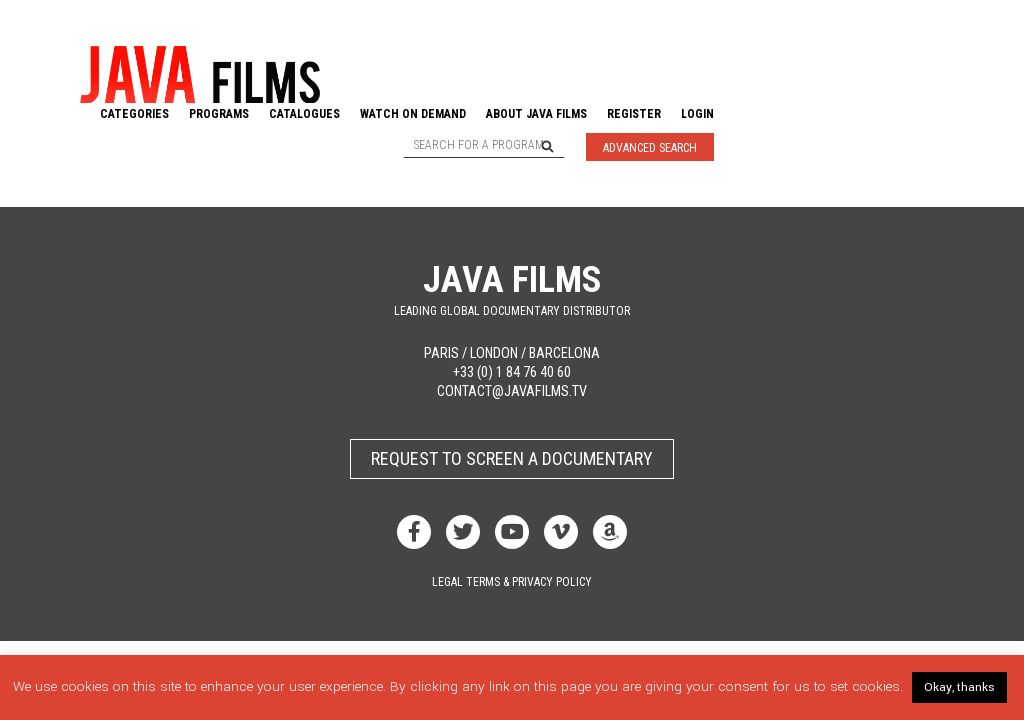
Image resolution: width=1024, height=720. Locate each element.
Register (634, 114)
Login (697, 114)
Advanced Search (650, 148)
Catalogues (304, 114)
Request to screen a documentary (512, 458)
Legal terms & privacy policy (512, 582)
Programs (219, 114)
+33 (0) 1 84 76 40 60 (512, 372)
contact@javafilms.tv (512, 391)
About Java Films (536, 114)
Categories (134, 114)
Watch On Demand (413, 114)
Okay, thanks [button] (959, 687)
